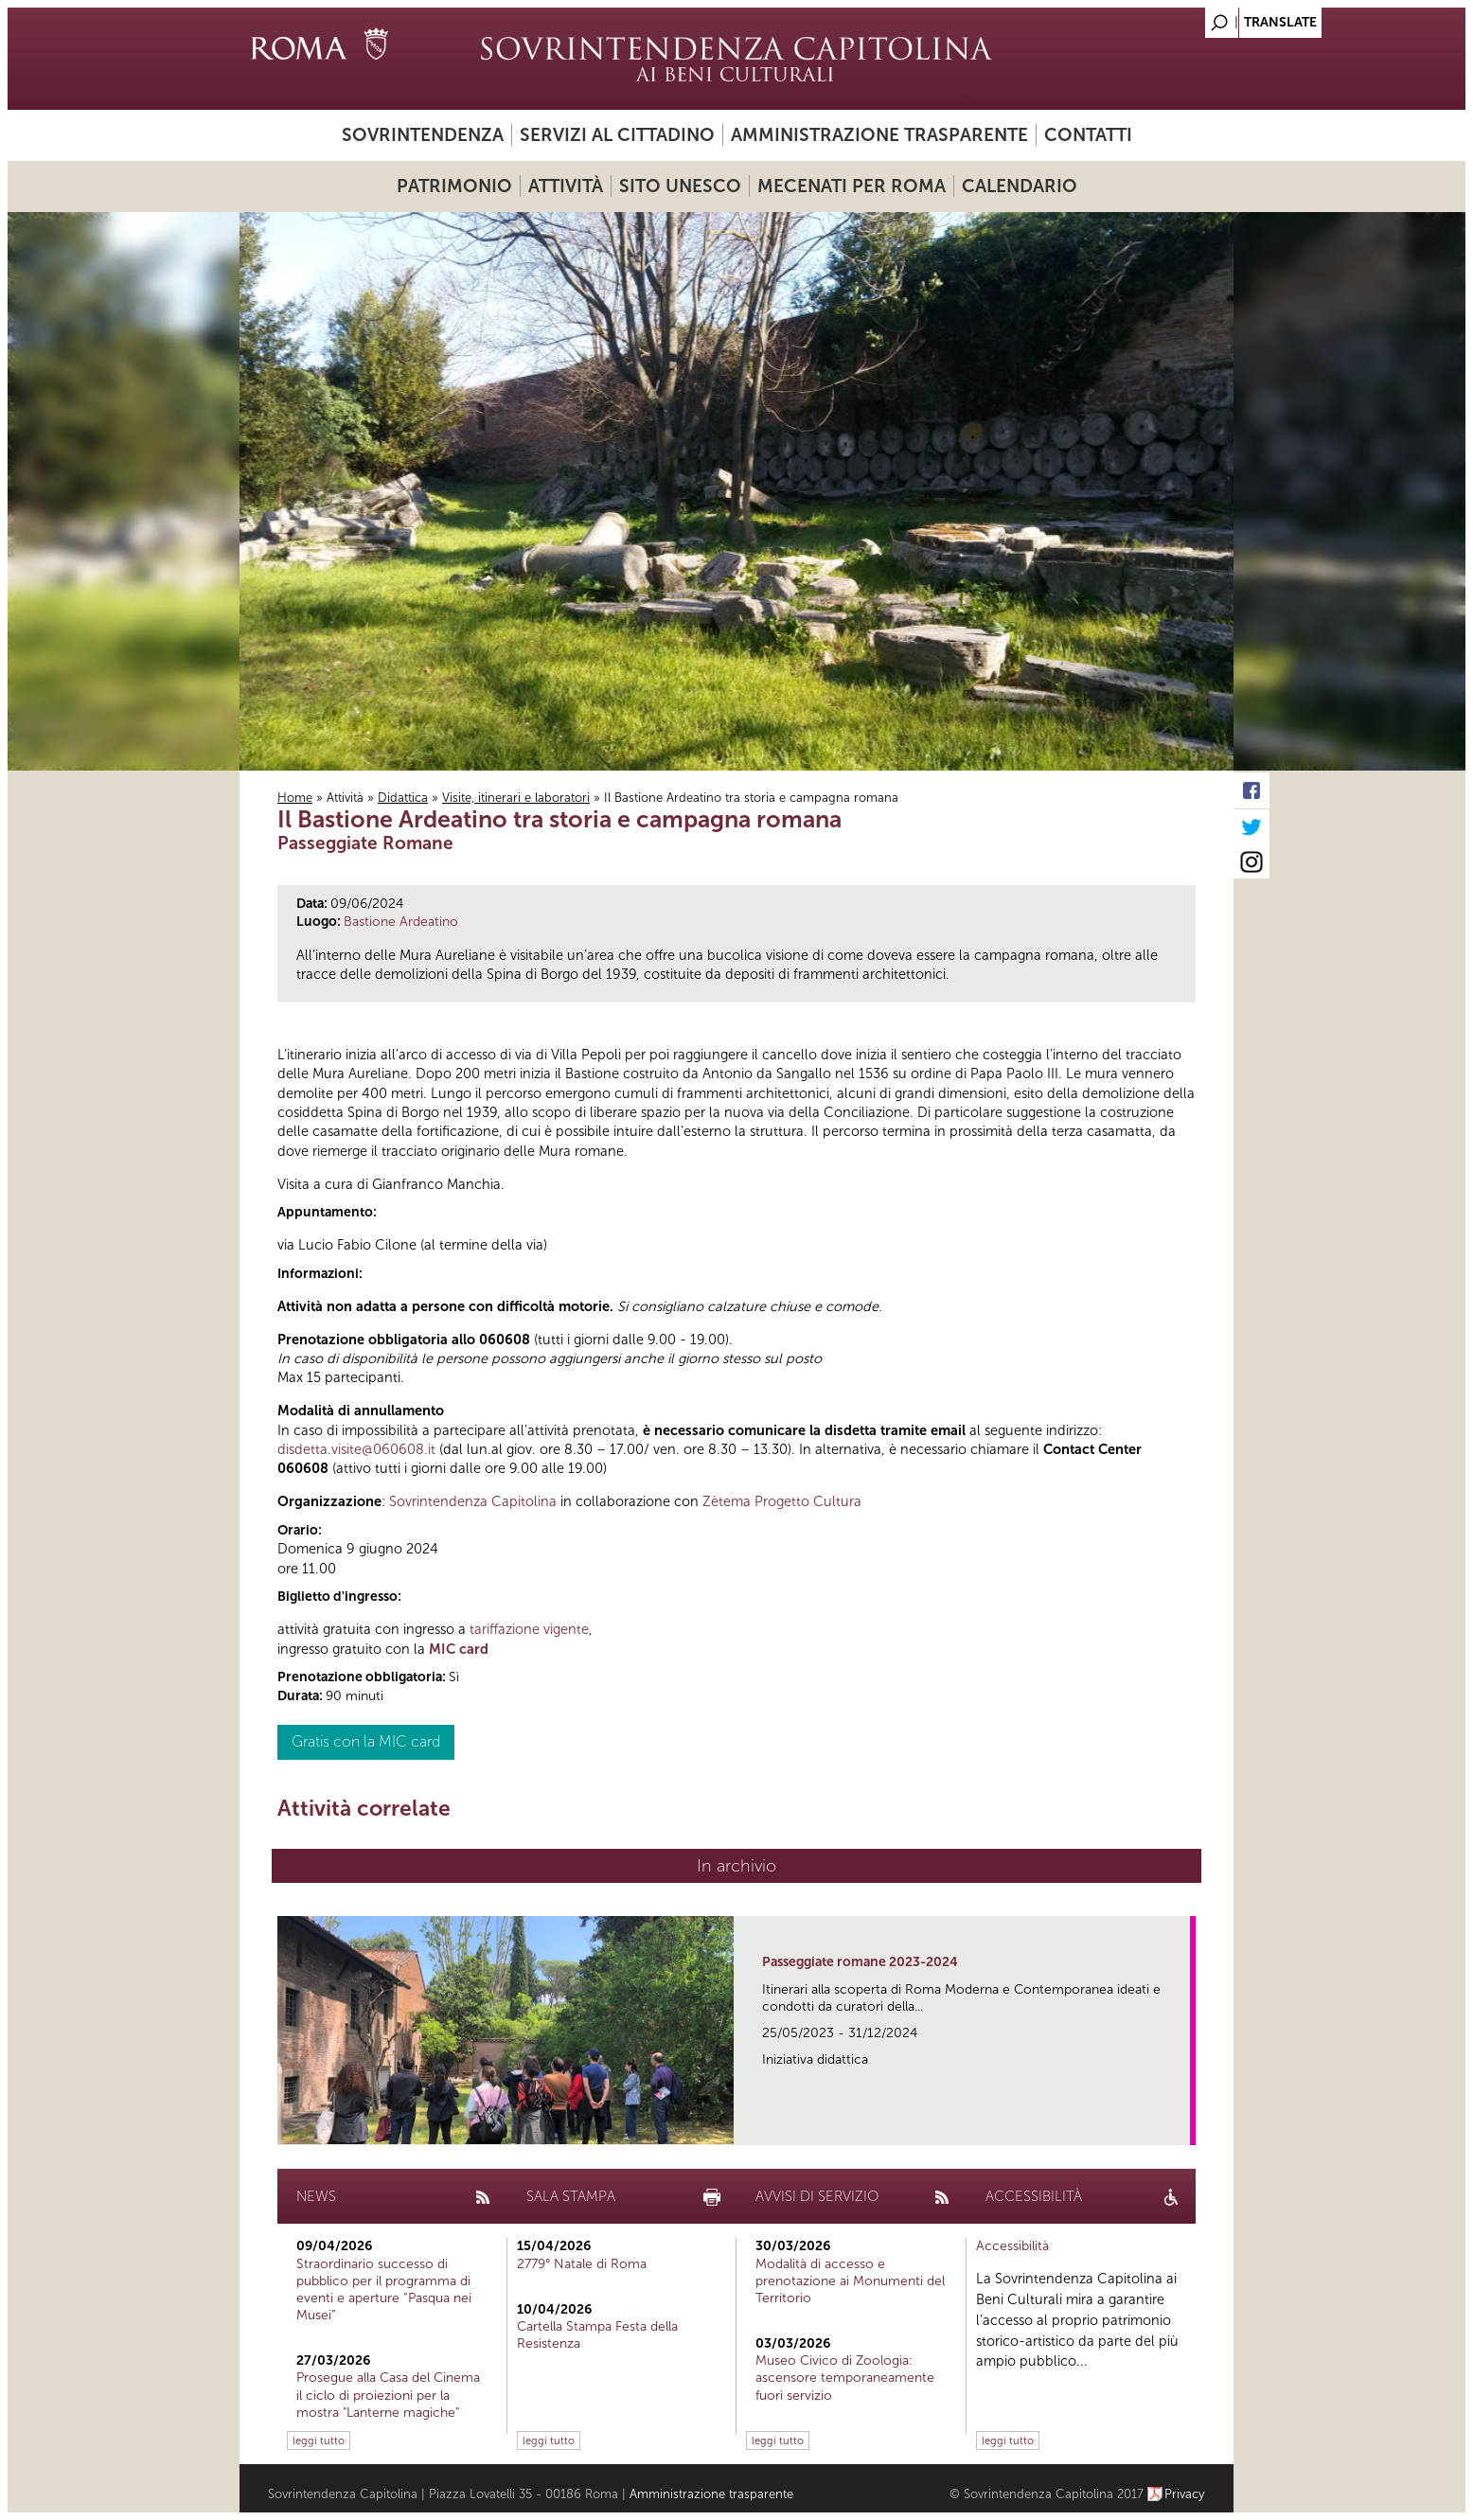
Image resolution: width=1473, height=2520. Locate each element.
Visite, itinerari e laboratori (516, 797)
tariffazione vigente (529, 1629)
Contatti (1088, 135)
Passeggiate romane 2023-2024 (860, 1962)
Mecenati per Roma (851, 186)
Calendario (1019, 186)
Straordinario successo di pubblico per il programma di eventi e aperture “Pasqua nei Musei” (383, 2290)
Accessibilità (1012, 2246)
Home (294, 797)
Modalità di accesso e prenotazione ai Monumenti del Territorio (850, 2281)
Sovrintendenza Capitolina (473, 1501)
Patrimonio (454, 186)
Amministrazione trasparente (879, 135)
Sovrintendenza (423, 135)
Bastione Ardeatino (401, 922)
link (1182, 2125)
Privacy (1184, 2494)
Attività (565, 186)
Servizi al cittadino (617, 135)
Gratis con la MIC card (366, 1741)
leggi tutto (319, 2440)
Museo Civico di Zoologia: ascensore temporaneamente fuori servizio (844, 2377)
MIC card (458, 1649)
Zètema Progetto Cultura (781, 1501)
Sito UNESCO (680, 186)
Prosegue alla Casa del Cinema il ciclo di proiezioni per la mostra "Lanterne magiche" (388, 2394)
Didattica (403, 797)
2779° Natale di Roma (582, 2264)
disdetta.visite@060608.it (356, 1449)
